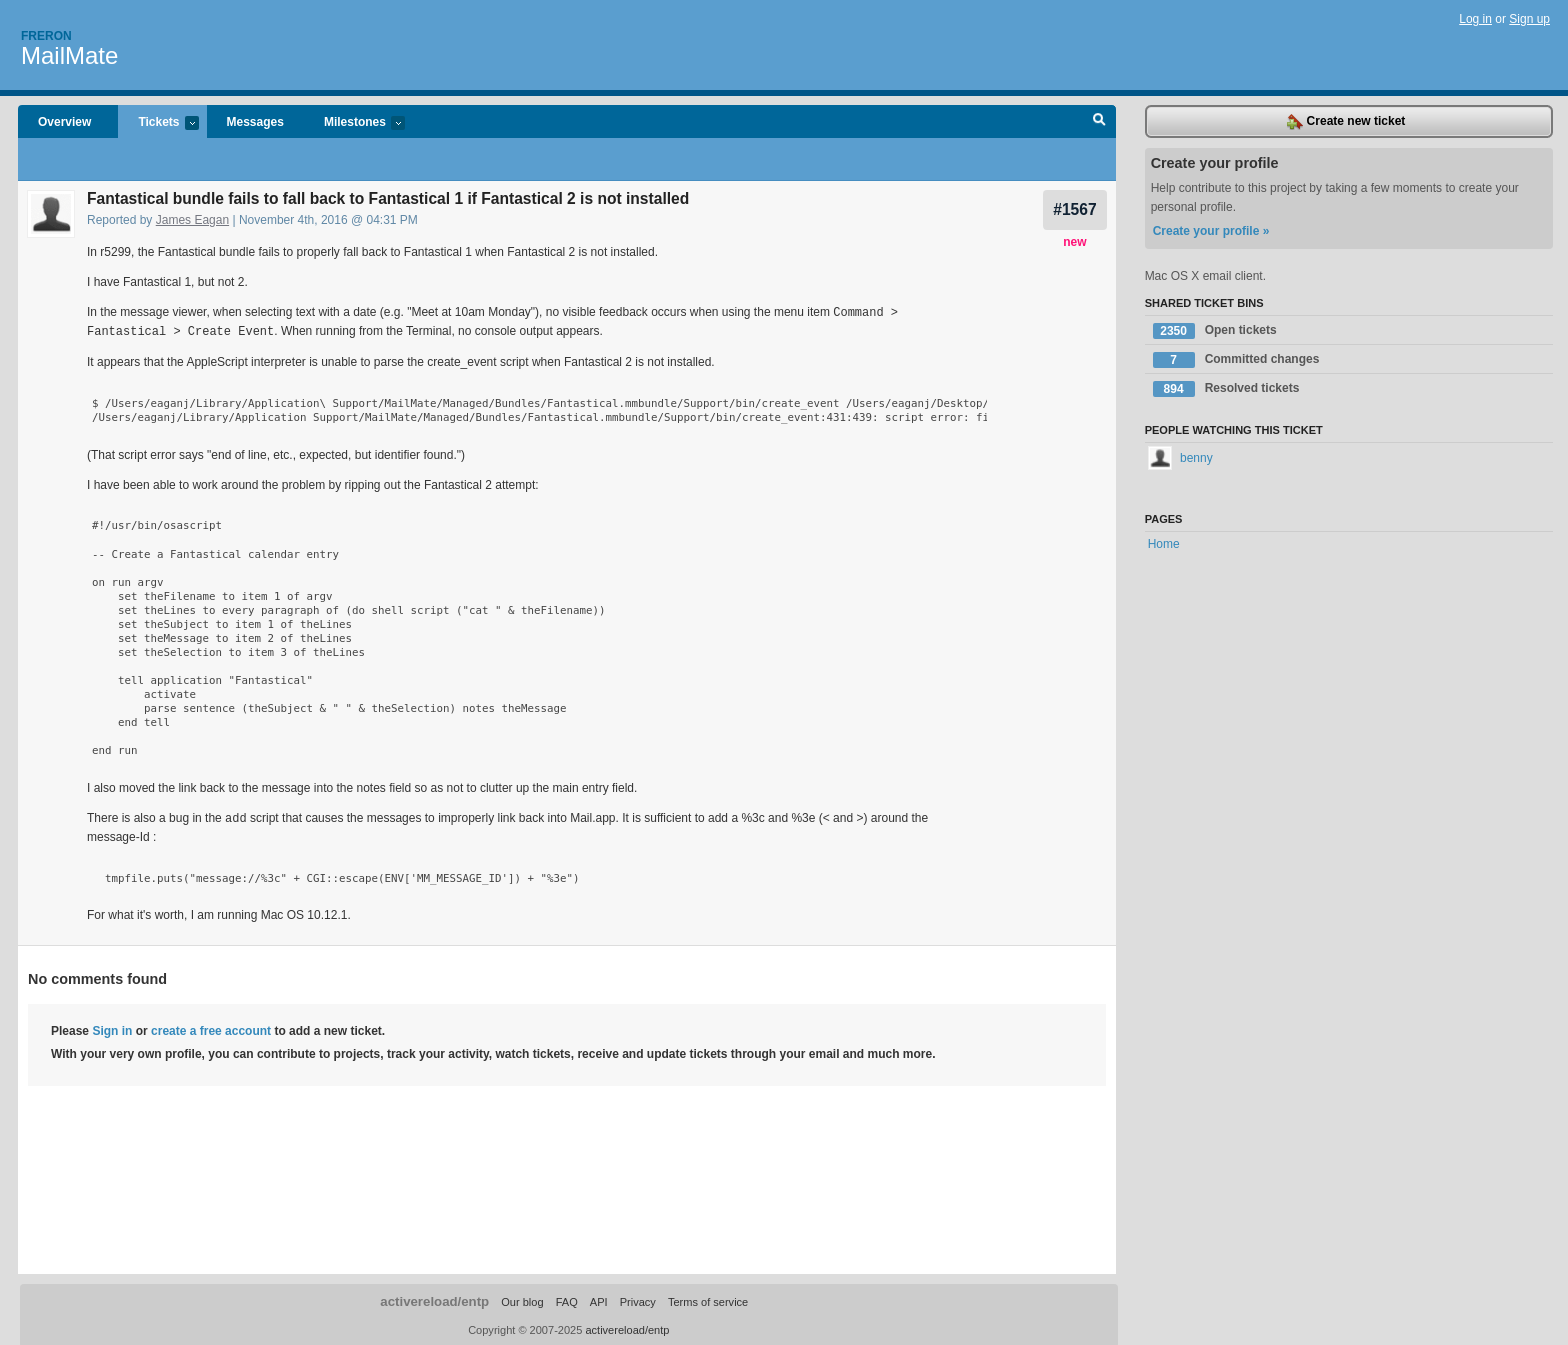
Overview (64, 122)
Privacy (638, 1299)
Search (1099, 122)
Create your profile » (1211, 231)
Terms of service (708, 1299)
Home (1164, 544)
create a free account (211, 1028)
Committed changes (1236, 360)
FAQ (567, 1299)
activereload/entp (434, 1298)
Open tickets (1215, 331)
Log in (1475, 19)
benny (1180, 458)
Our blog (522, 1299)
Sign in (112, 1028)
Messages (255, 122)
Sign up (1529, 19)
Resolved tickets (1226, 389)
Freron (46, 36)
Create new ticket (1346, 122)
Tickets (158, 123)
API (599, 1299)
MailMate (69, 55)
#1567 (1074, 209)
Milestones (354, 123)
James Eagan (192, 220)
